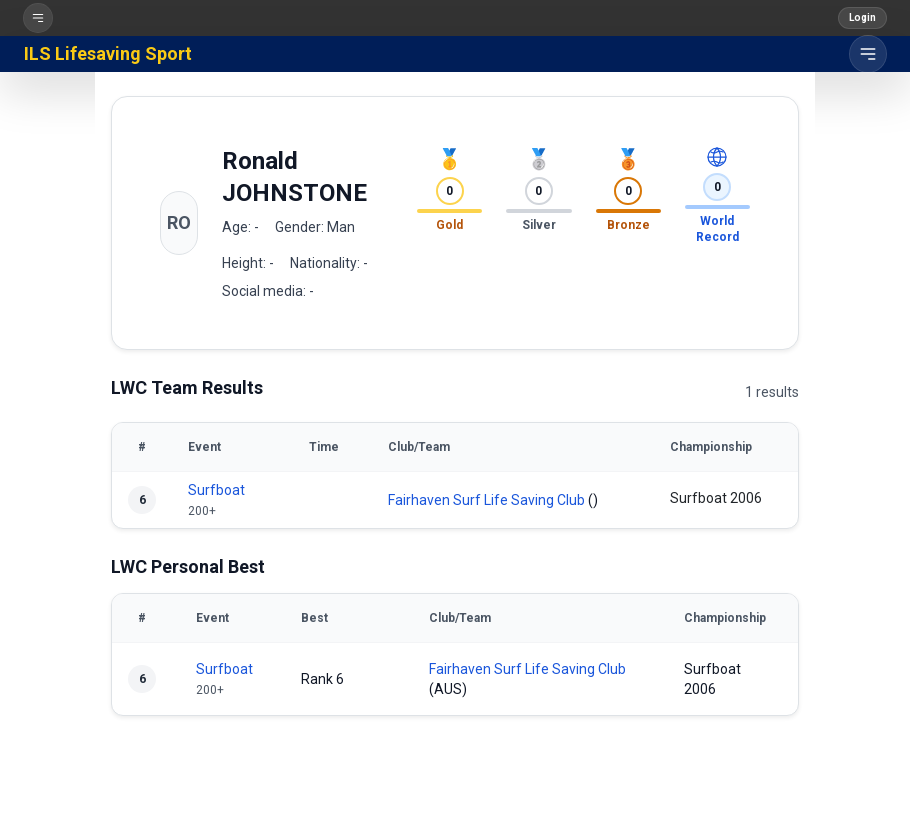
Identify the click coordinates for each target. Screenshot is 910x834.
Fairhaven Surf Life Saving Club (486, 500)
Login (862, 17)
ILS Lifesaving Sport (108, 53)
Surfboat (216, 490)
